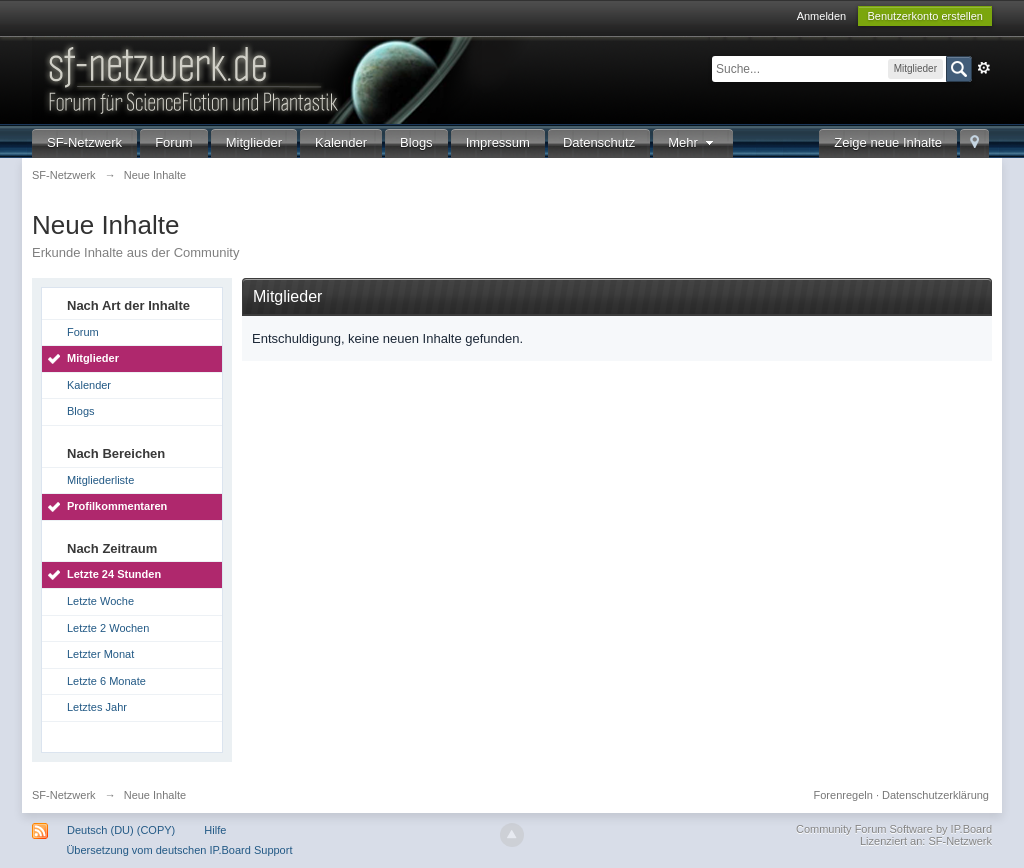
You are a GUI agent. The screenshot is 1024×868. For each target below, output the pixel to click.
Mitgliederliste (100, 480)
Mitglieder (254, 142)
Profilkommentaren (117, 506)
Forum (174, 142)
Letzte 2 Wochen (108, 628)
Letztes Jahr (97, 707)
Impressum (498, 142)
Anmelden (822, 16)
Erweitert (984, 68)
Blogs (416, 142)
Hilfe (215, 830)
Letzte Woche (100, 601)
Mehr (693, 142)
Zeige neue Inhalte (888, 142)
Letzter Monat (100, 654)
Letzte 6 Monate (106, 681)
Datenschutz (599, 142)
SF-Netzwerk (84, 142)
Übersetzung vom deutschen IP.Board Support (179, 850)
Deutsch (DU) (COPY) (121, 830)
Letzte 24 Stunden (114, 574)
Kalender (341, 142)
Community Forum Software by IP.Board (894, 829)
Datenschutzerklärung (935, 795)
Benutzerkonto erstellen (925, 16)
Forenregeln (843, 795)
